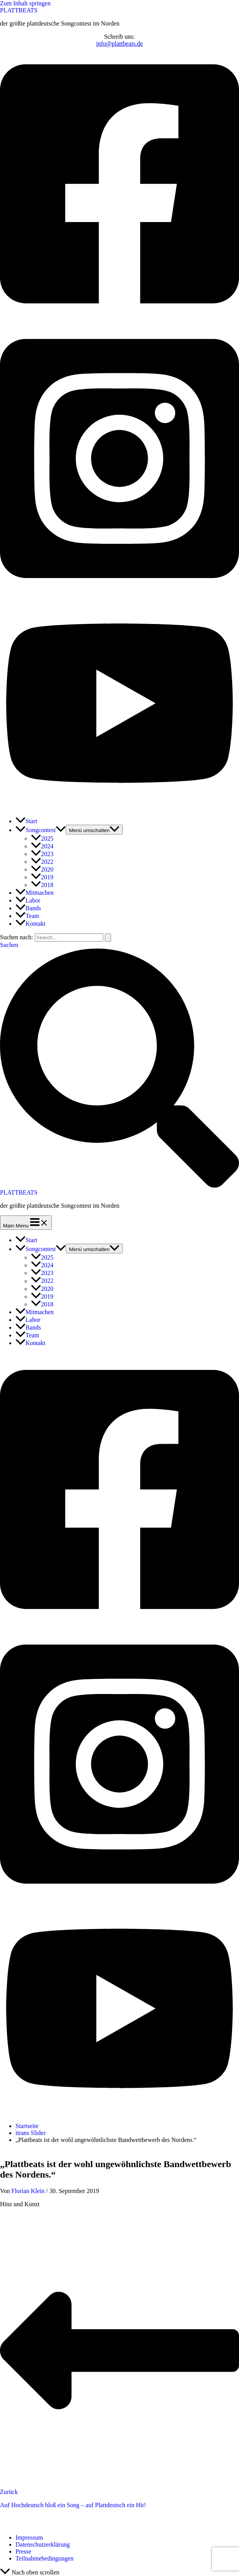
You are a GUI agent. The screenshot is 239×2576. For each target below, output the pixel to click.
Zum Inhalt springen (25, 3)
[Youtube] (119, 807)
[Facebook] (119, 318)
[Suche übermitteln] (108, 937)
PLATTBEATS (19, 10)
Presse (23, 2551)
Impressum (29, 2537)
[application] (61, 830)
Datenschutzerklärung (42, 2544)
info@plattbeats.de (119, 43)
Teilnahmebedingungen (44, 2558)
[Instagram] (119, 593)
